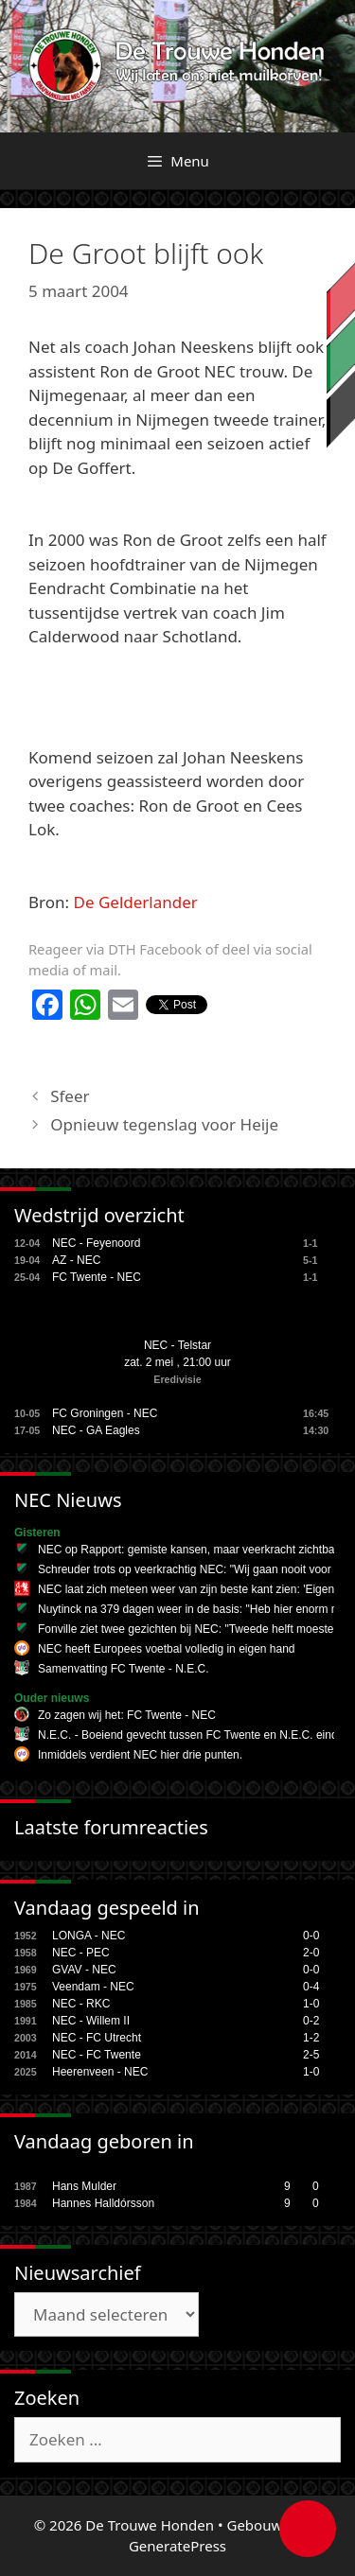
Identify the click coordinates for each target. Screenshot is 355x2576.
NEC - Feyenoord (96, 1243)
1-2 (311, 2037)
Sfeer (69, 1096)
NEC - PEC (81, 1952)
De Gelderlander (136, 902)
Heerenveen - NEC (100, 2071)
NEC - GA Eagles (96, 1430)
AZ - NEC (76, 1260)
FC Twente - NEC (96, 1277)
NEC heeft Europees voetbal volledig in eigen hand (166, 1649)
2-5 (311, 2054)
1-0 (311, 2003)
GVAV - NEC (84, 1969)
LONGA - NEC (88, 1935)
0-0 (311, 1935)
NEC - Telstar (177, 1345)
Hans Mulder (84, 2186)
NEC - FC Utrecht (96, 2037)
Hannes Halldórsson (103, 2203)
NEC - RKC (81, 2003)
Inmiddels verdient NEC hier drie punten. (140, 1754)
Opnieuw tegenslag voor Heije (164, 1124)
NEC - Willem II (91, 2020)
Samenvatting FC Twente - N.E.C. (123, 1668)
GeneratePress (177, 2545)
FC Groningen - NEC (104, 1413)
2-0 (311, 1952)
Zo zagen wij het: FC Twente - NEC (127, 1715)
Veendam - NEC (93, 1986)
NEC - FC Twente (96, 2054)
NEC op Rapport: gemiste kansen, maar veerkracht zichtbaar (191, 1549)
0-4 (311, 1986)
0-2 (311, 2020)
